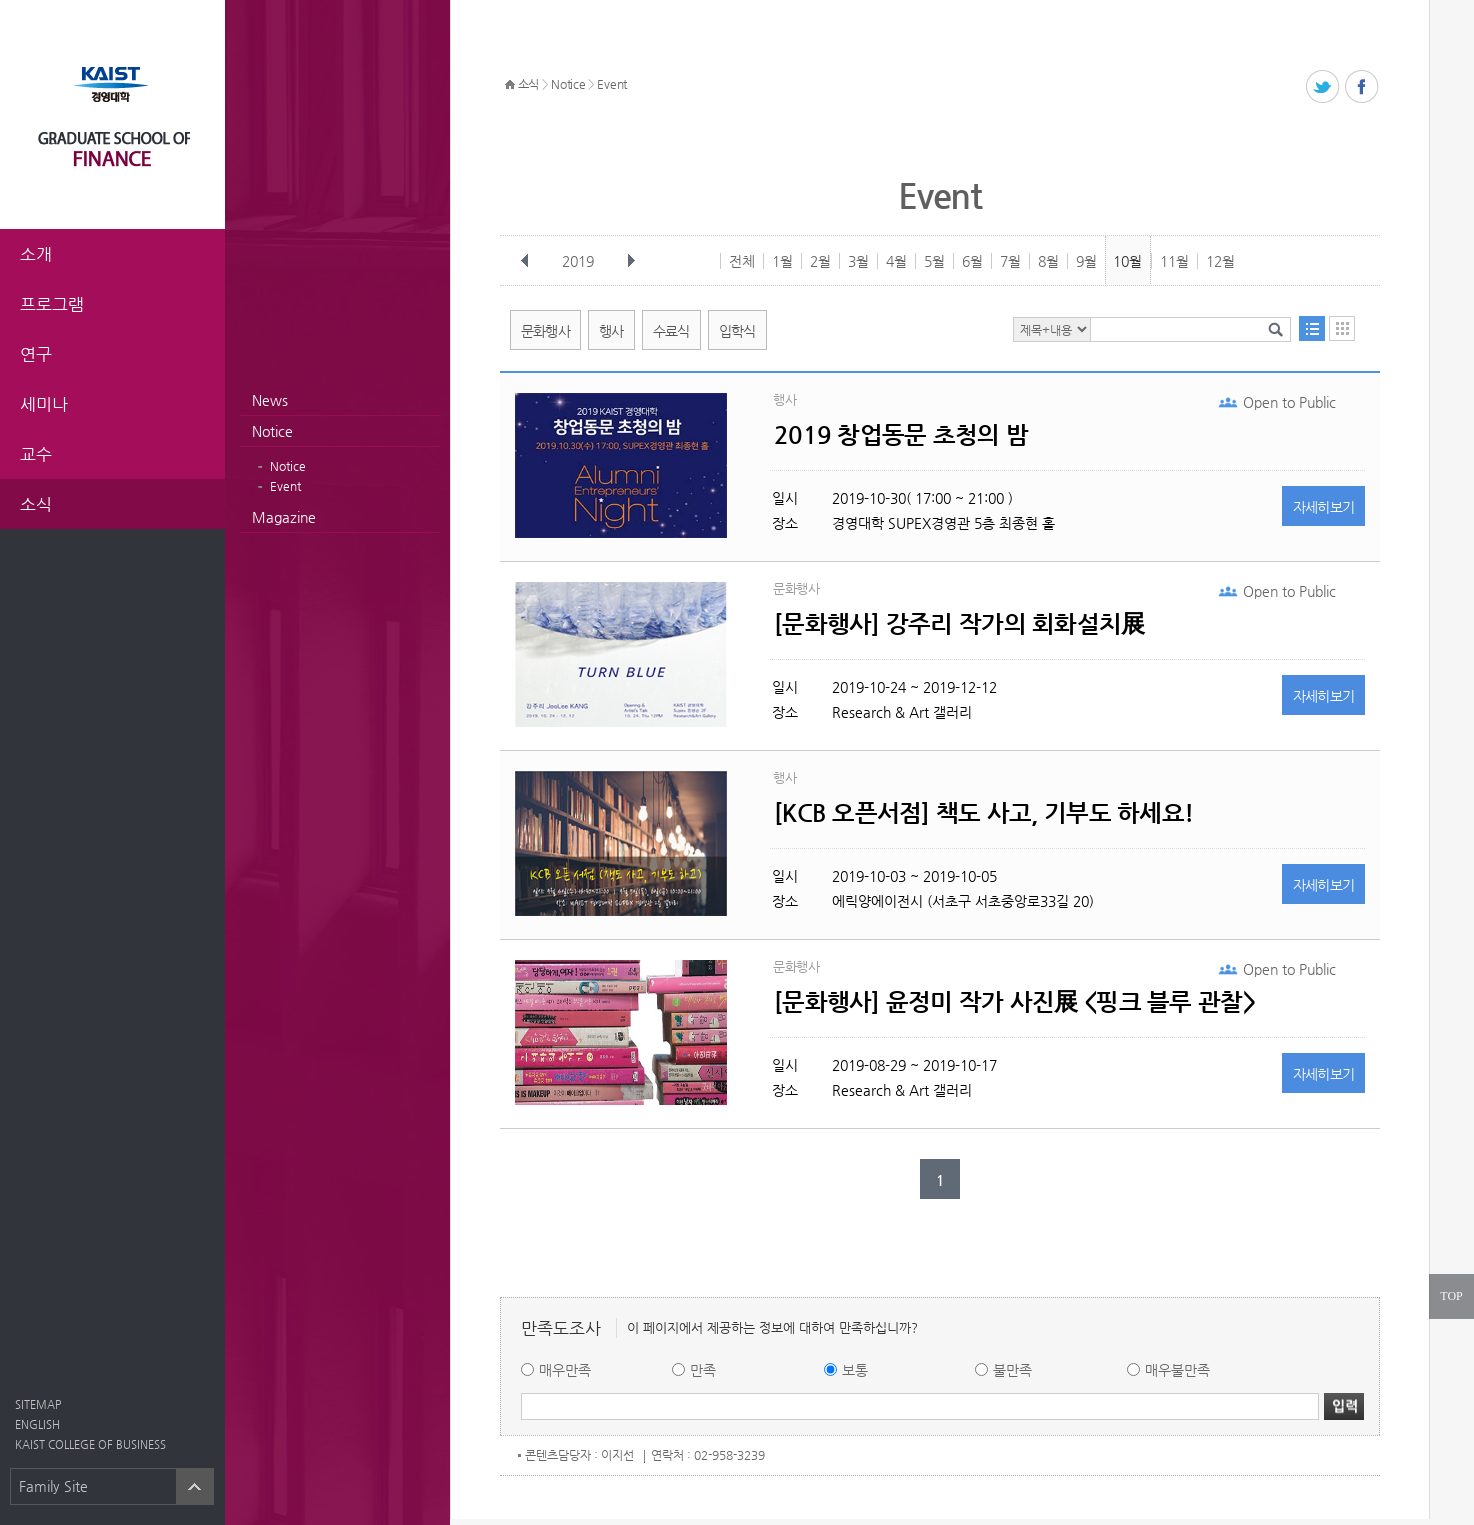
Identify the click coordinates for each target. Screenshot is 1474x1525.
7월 (1010, 261)
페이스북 (1362, 87)
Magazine (284, 517)
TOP (1451, 1296)
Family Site (53, 1486)
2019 (580, 261)
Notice (272, 431)
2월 (820, 261)
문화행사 (545, 331)
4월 (896, 261)
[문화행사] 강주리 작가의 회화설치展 (959, 624)
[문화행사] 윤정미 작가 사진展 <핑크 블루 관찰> (1014, 1002)
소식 (528, 84)
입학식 (737, 331)
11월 (1174, 261)
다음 (631, 261)
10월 (1127, 261)
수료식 (671, 331)
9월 (1086, 261)
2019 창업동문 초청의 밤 (901, 435)
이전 (525, 261)
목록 (1312, 328)
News (270, 400)
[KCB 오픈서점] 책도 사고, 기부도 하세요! (983, 813)
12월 (1220, 261)
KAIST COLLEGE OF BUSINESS (90, 1444)
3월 (858, 261)
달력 (1342, 328)
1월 (782, 261)
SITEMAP (38, 1404)
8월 (1048, 261)
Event (285, 486)
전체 (742, 261)
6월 (972, 261)
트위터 (1323, 87)
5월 (934, 261)
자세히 (1324, 507)
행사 (611, 331)
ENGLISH (37, 1424)
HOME (510, 85)
